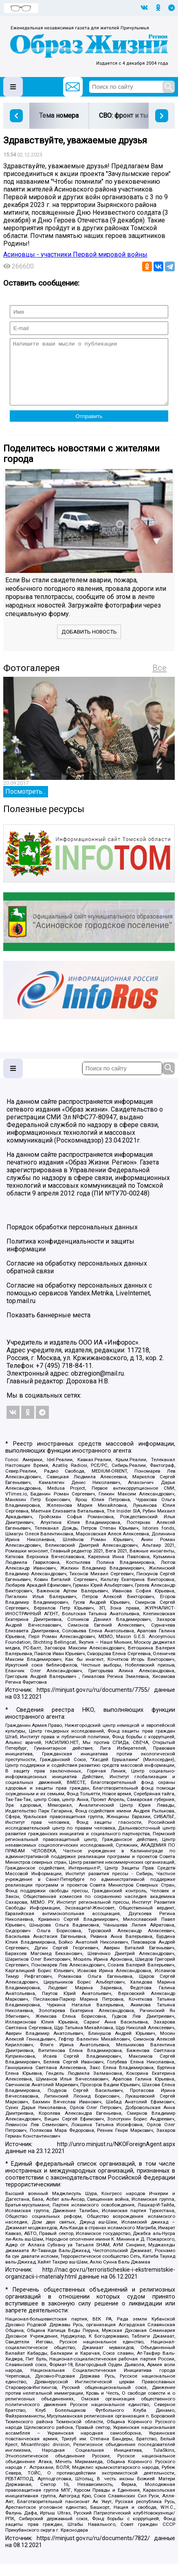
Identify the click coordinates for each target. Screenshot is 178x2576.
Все (159, 680)
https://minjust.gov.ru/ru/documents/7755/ (93, 1702)
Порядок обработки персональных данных (72, 1239)
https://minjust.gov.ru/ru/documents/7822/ (93, 2550)
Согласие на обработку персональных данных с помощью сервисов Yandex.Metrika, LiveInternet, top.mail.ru (79, 1305)
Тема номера (59, 115)
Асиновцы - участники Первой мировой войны (75, 254)
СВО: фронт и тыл (125, 115)
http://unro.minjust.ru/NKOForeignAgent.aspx (116, 2156)
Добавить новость (89, 644)
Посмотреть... (25, 804)
